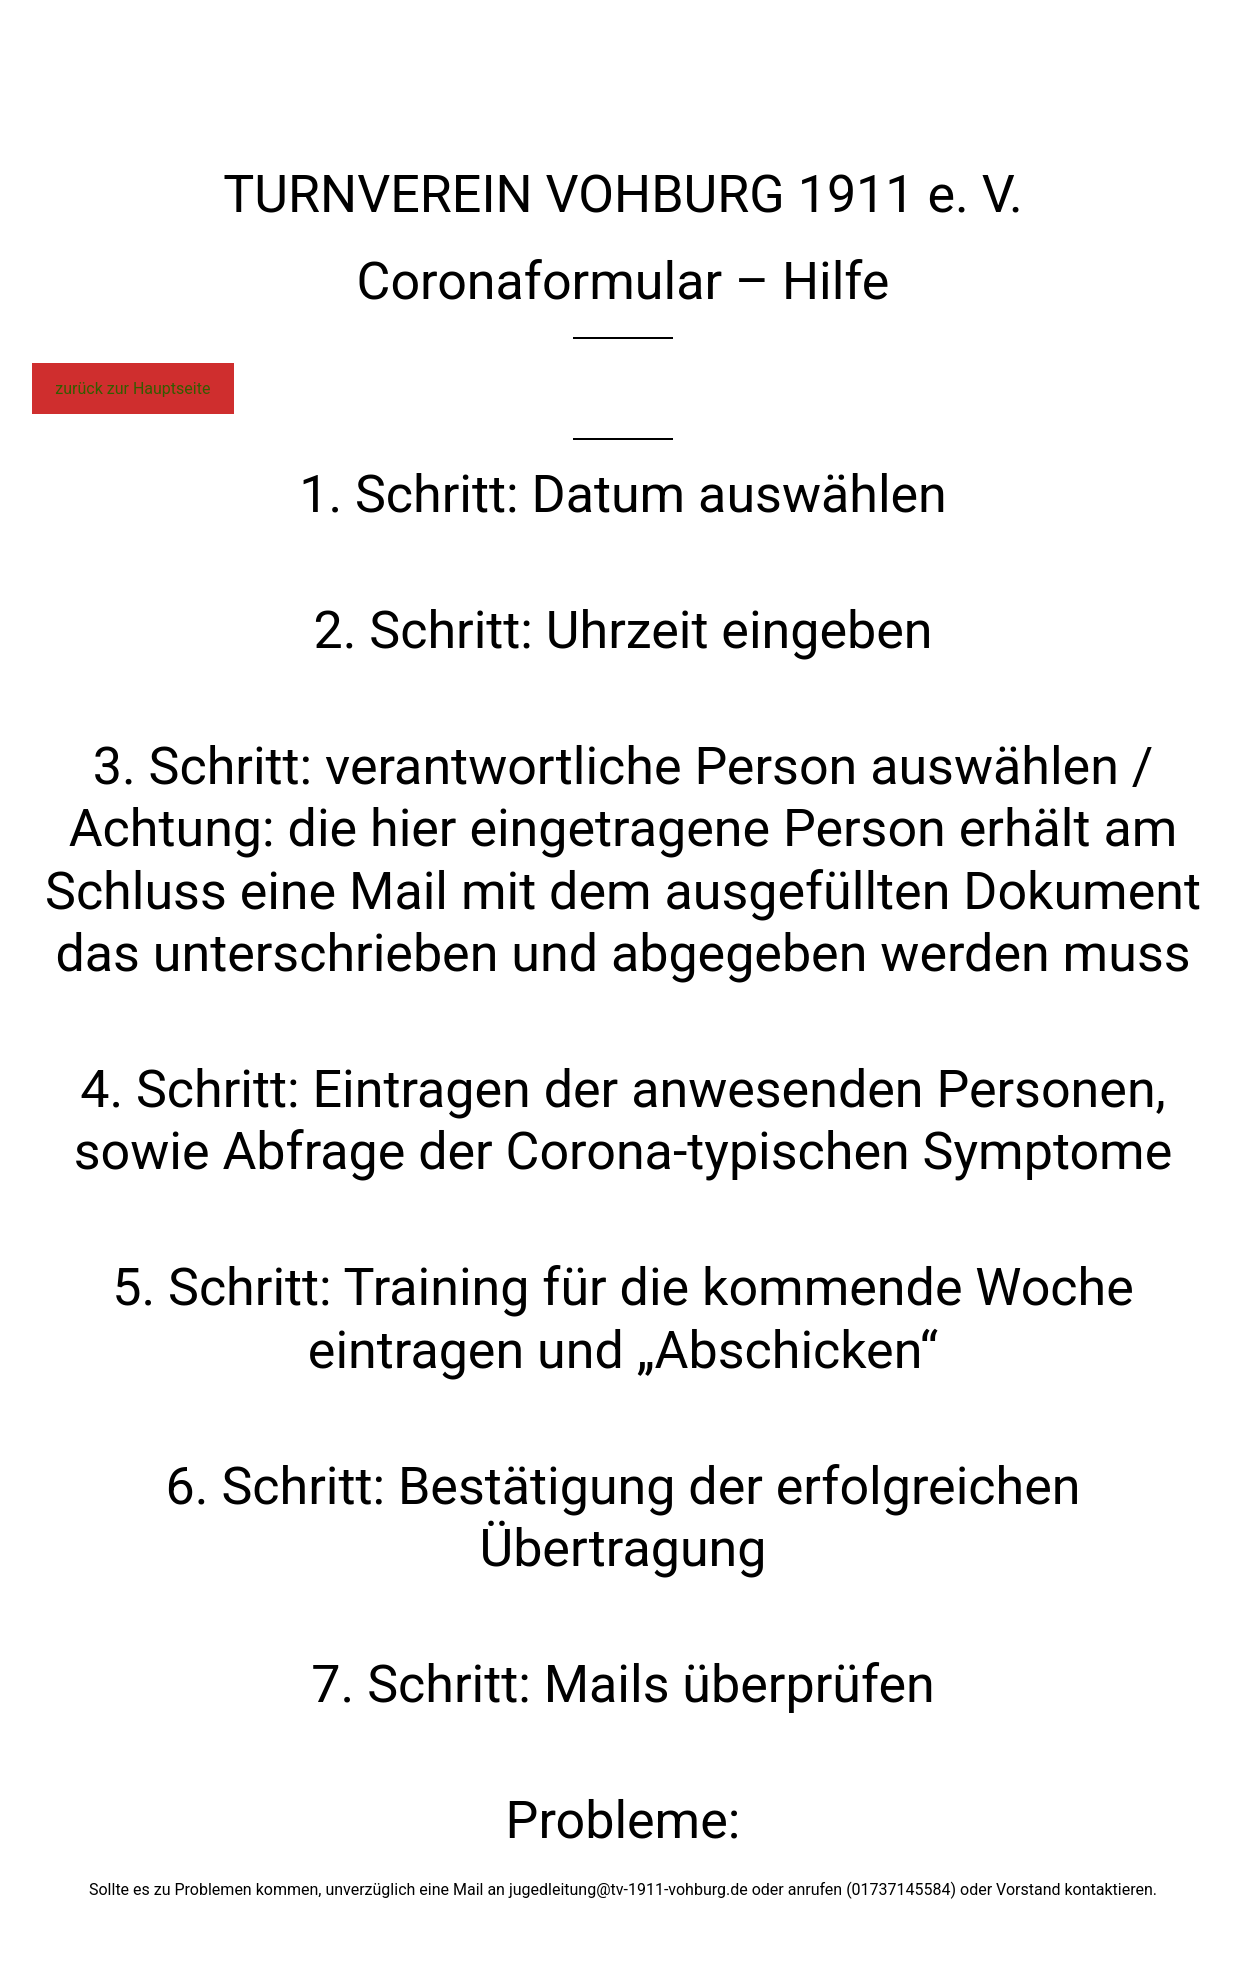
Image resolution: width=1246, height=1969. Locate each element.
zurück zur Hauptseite (132, 388)
